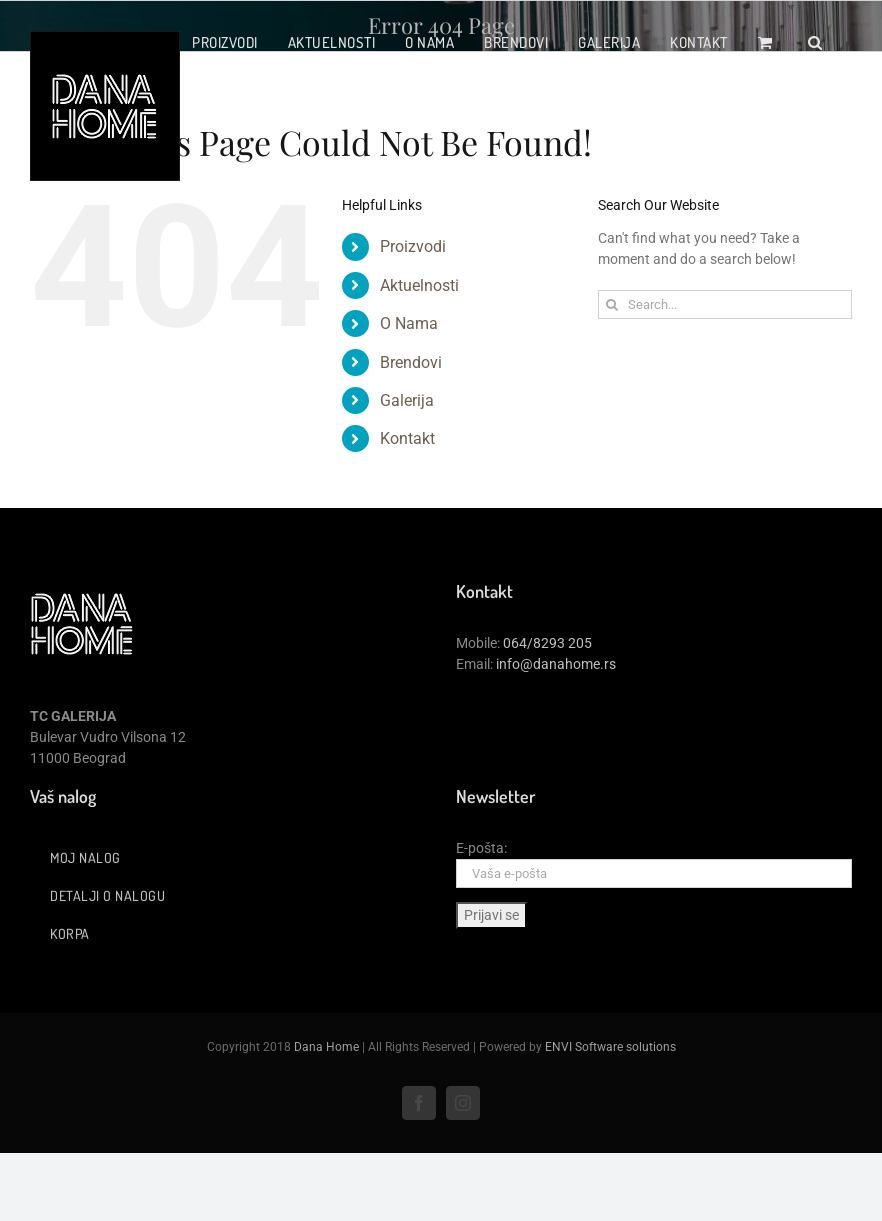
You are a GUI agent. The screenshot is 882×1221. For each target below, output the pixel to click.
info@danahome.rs (556, 664)
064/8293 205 (547, 643)
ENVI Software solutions (610, 1047)
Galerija (407, 400)
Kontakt (407, 438)
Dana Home (326, 1047)
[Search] (612, 304)
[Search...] (725, 304)
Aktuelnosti (419, 285)
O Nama (409, 323)
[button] (815, 42)
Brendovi (411, 362)
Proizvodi (413, 246)
